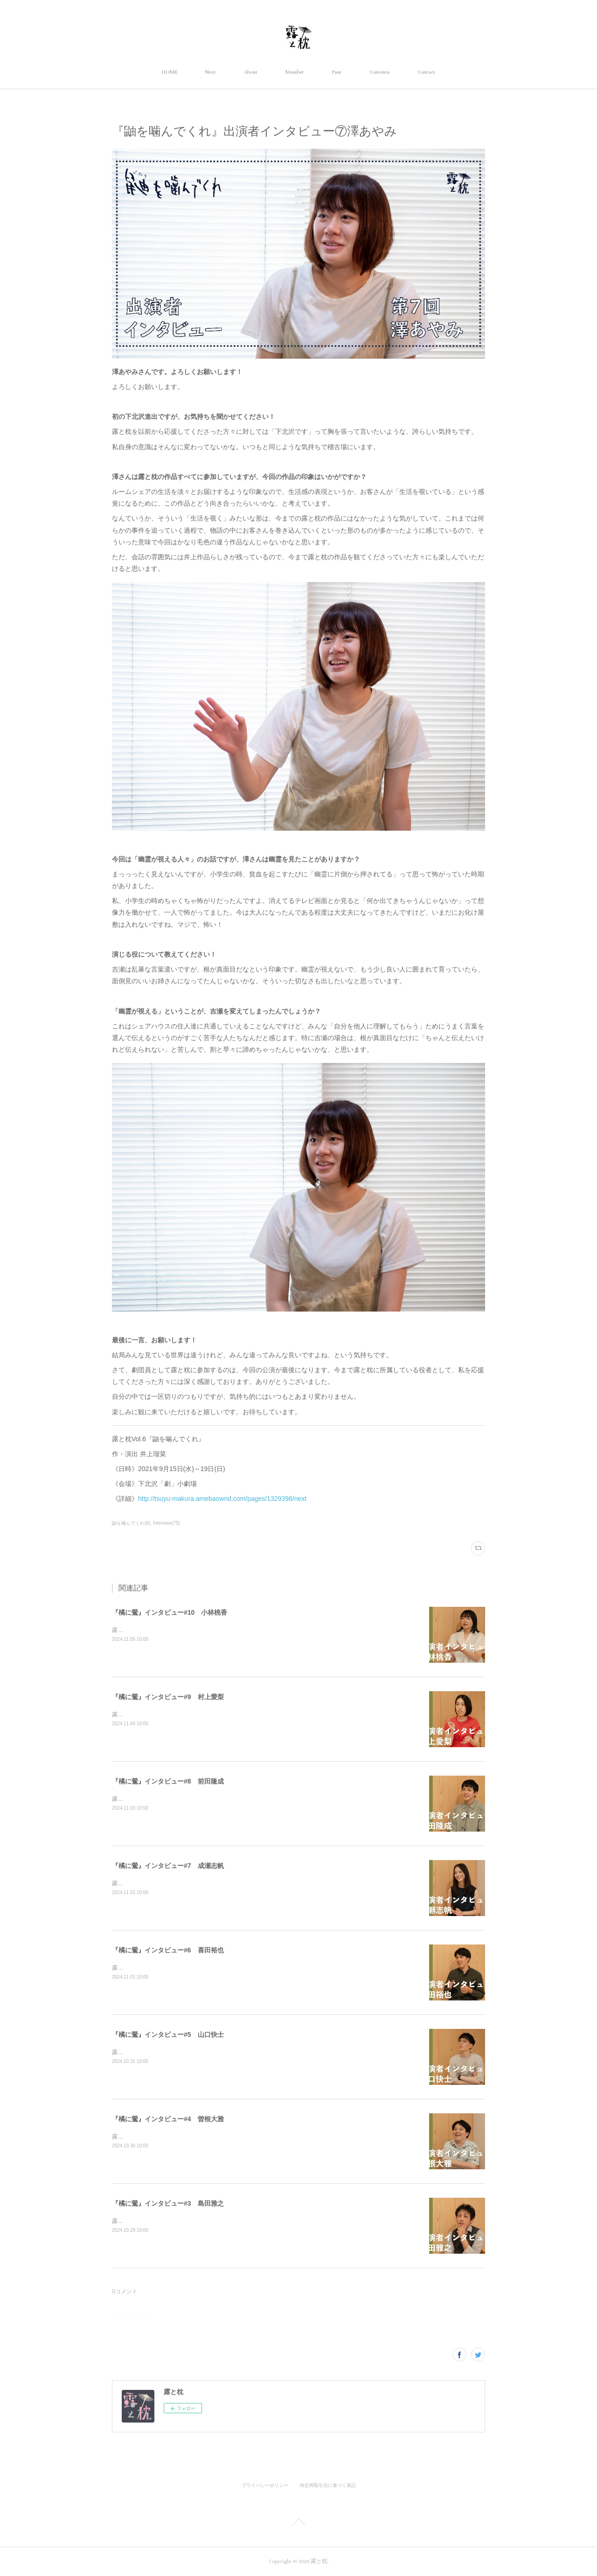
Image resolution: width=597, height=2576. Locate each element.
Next (210, 72)
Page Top (298, 2524)
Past (336, 72)
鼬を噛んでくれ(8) (131, 1523)
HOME (169, 72)
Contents (379, 72)
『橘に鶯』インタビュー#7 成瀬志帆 (168, 1865)
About (250, 72)
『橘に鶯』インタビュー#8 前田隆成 (168, 1781)
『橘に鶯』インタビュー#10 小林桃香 (169, 1612)
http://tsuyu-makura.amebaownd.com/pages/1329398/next (222, 1498)
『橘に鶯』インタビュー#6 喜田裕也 (168, 1950)
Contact (426, 72)
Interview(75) (166, 1523)
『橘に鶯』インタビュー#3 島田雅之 (168, 2203)
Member (294, 72)
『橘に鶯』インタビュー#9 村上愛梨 (168, 1697)
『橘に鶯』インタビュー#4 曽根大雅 (168, 2119)
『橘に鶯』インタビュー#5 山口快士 (168, 2034)
